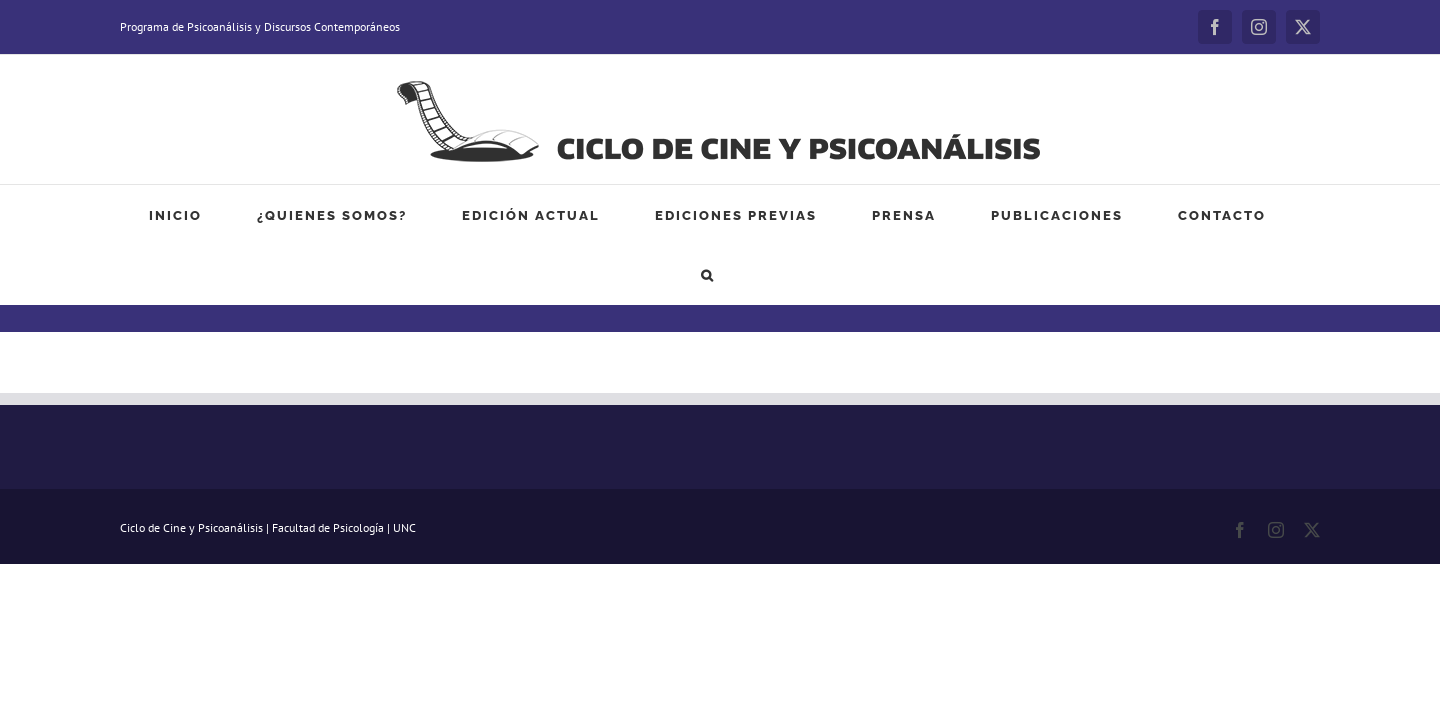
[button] (1219, 215)
